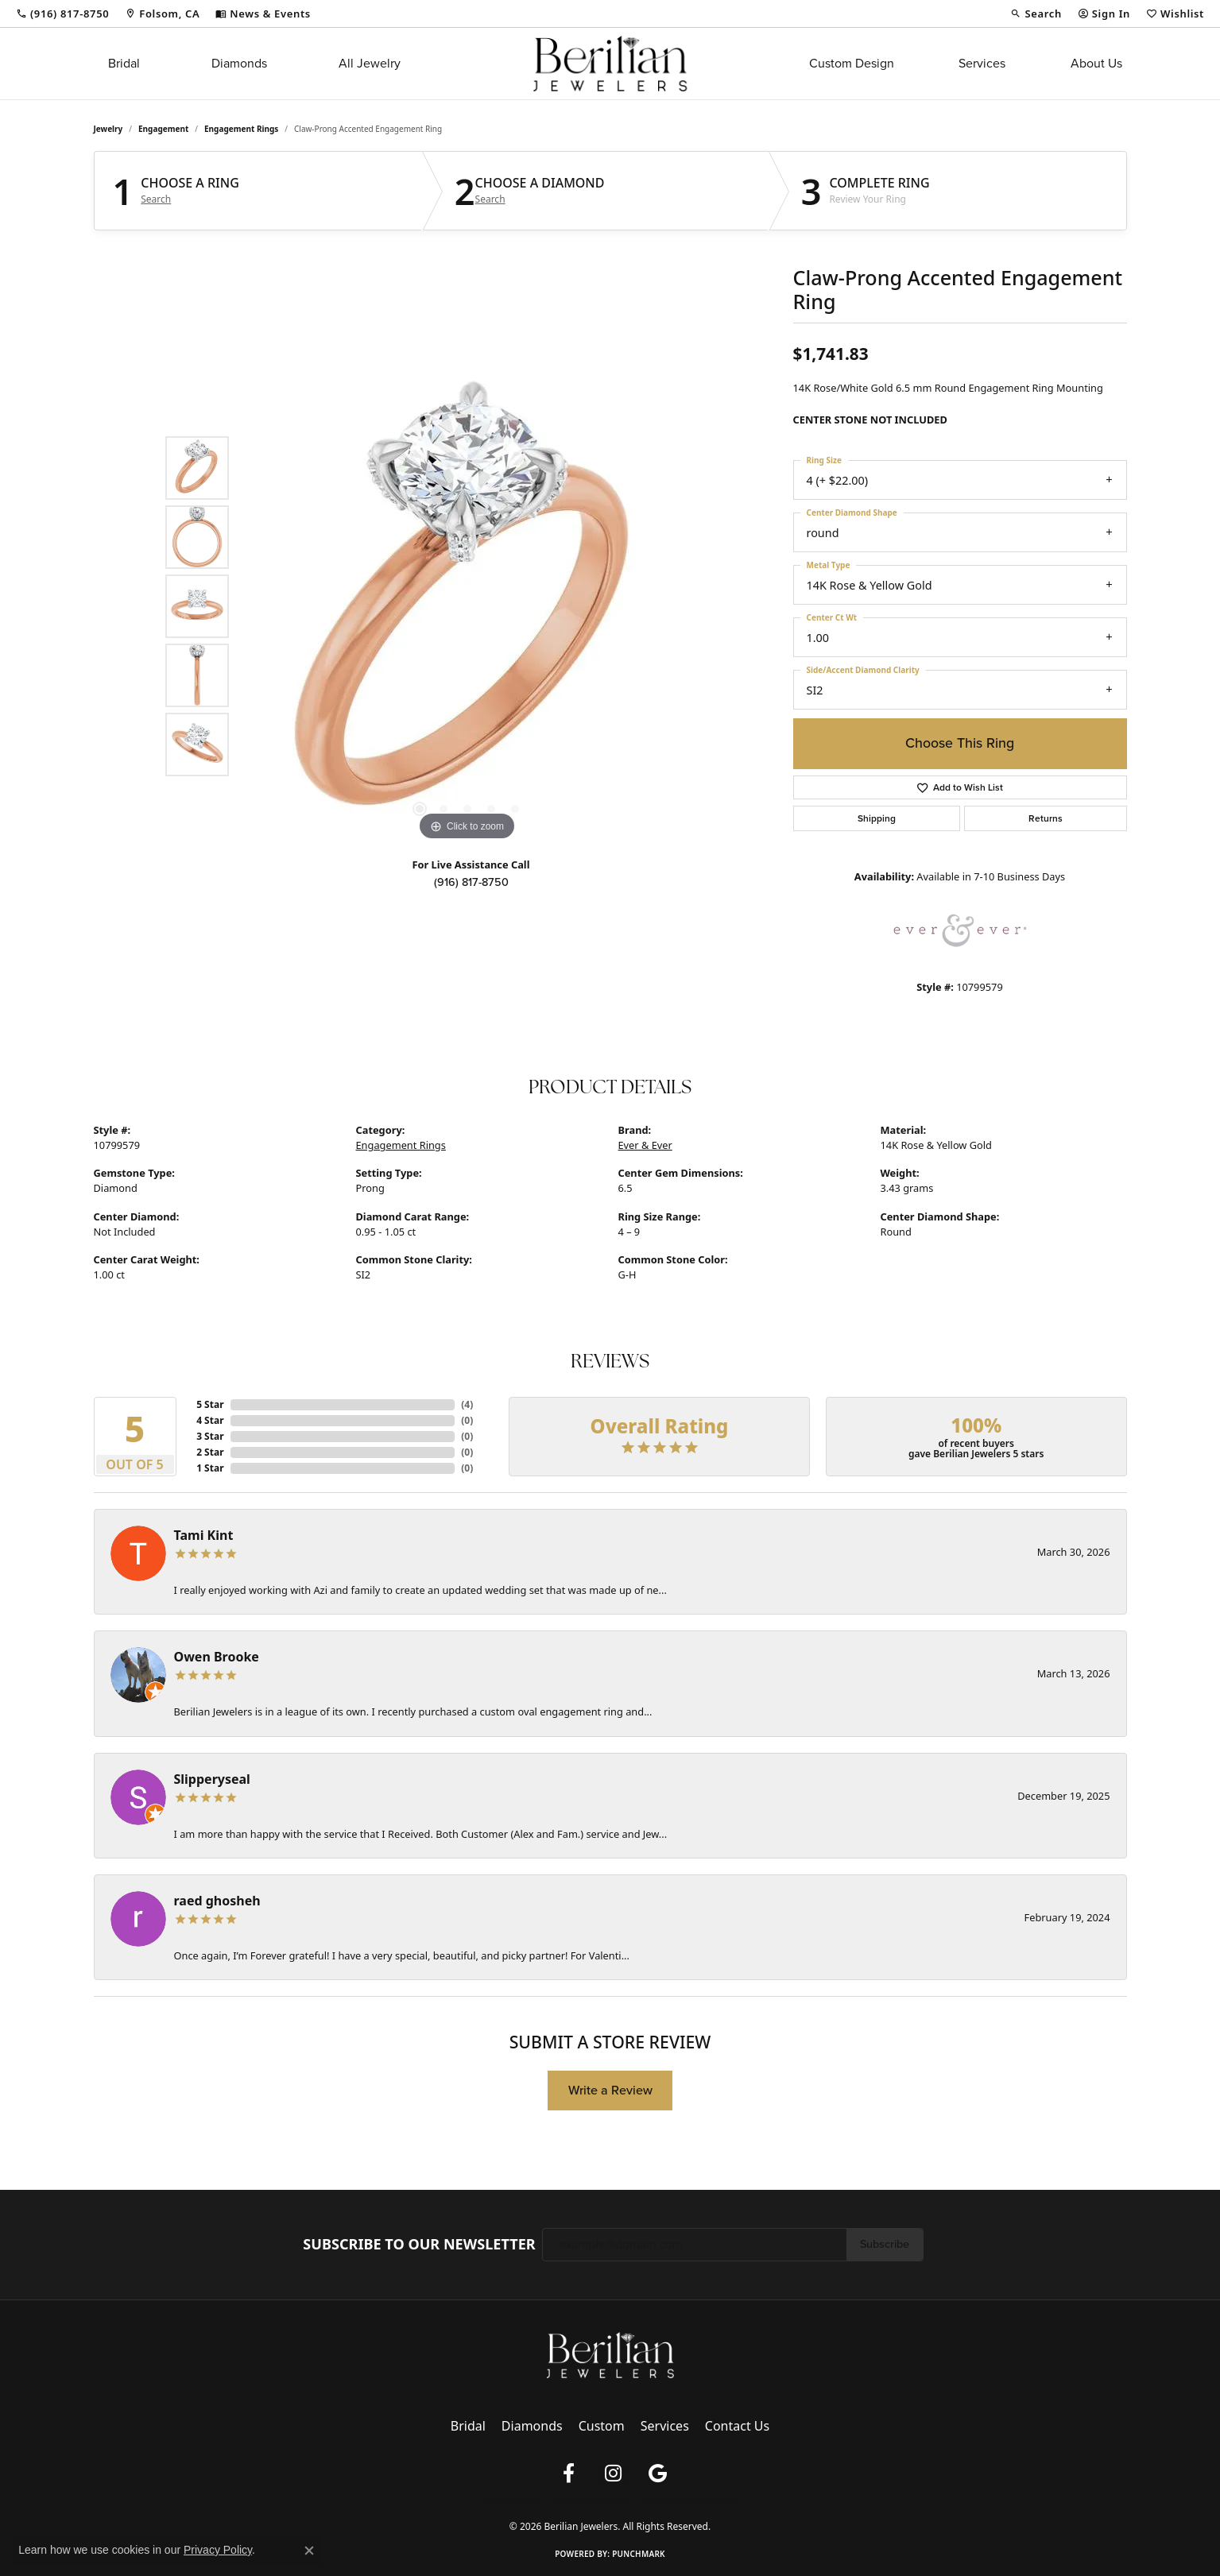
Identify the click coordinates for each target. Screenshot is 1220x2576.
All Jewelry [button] (370, 63)
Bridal (124, 63)
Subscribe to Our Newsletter (419, 2244)
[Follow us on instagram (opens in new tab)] (613, 2473)
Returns (1045, 818)
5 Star (209, 1404)
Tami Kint (204, 1535)
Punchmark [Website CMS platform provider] (638, 2553)
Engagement (163, 128)
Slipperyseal (212, 1779)
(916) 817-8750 (471, 882)
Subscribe (884, 2244)
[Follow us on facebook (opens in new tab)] (569, 2473)
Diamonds (239, 63)
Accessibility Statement (691, 2500)
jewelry (108, 128)
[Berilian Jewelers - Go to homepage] (610, 2353)
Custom (602, 2426)
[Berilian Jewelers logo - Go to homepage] (610, 63)
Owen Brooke (216, 1656)
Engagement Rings (241, 128)
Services (982, 63)
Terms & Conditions (590, 2500)
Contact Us (737, 2426)
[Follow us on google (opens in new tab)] (658, 2473)
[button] (1035, 13)
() (467, 1404)
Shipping (877, 818)
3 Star (209, 1436)
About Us (1096, 63)
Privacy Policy (509, 2500)
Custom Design (851, 63)
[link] (62, 13)
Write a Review (610, 2090)
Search (156, 199)
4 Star (209, 1420)
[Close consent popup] (309, 2550)
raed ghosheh (217, 1900)
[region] (467, 606)
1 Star (209, 1468)
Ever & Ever (645, 1145)
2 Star (209, 1452)
